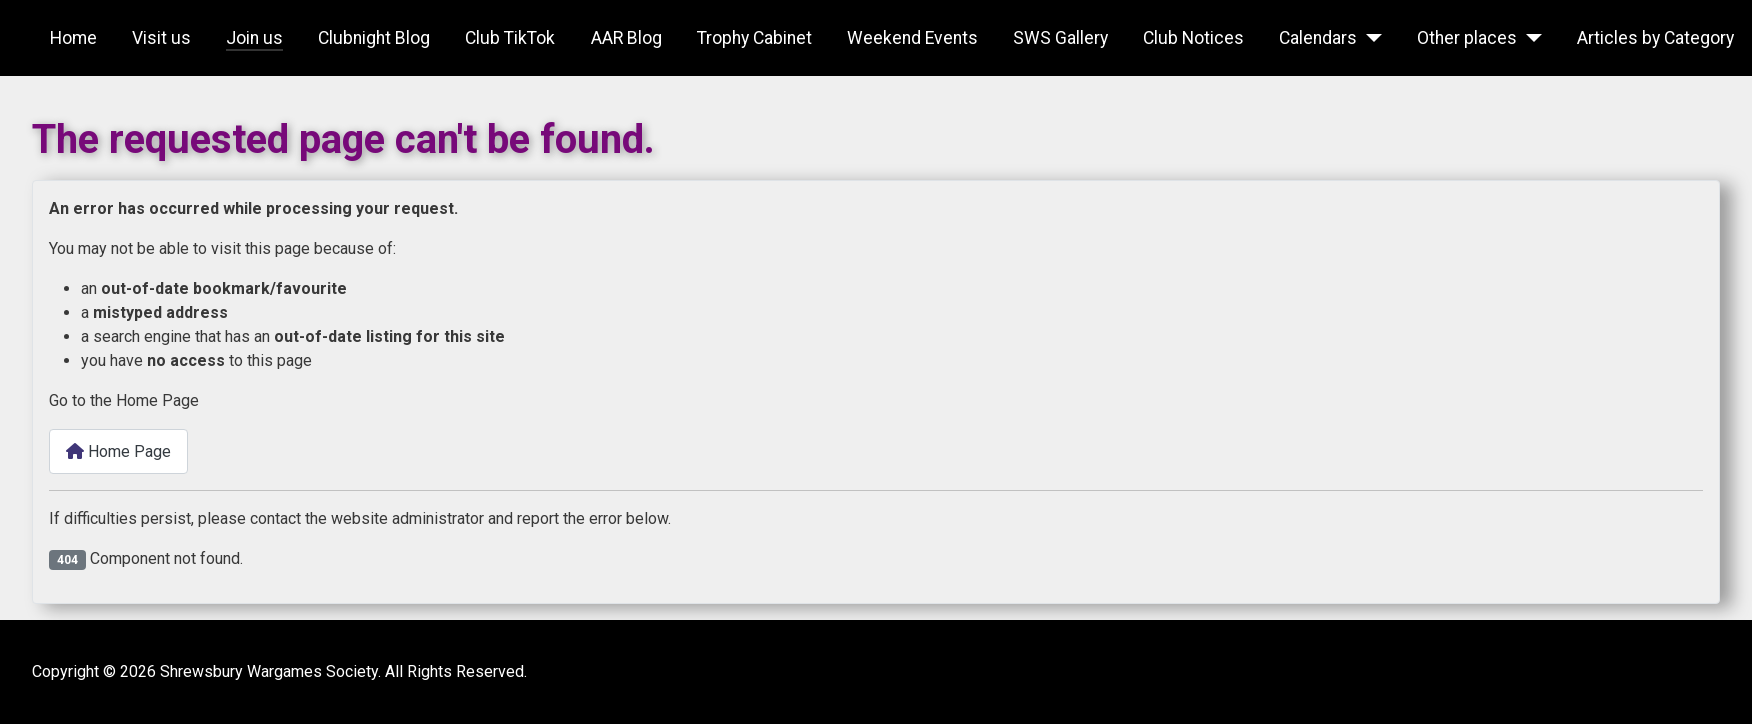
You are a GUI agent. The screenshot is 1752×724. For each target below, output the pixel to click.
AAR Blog (626, 38)
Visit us (161, 38)
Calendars (1318, 38)
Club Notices (1193, 38)
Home (73, 38)
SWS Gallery (1060, 38)
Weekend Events (912, 38)
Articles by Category (1655, 38)
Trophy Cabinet (754, 38)
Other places (1467, 38)
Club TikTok (510, 38)
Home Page (118, 451)
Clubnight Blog (374, 38)
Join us (254, 38)
